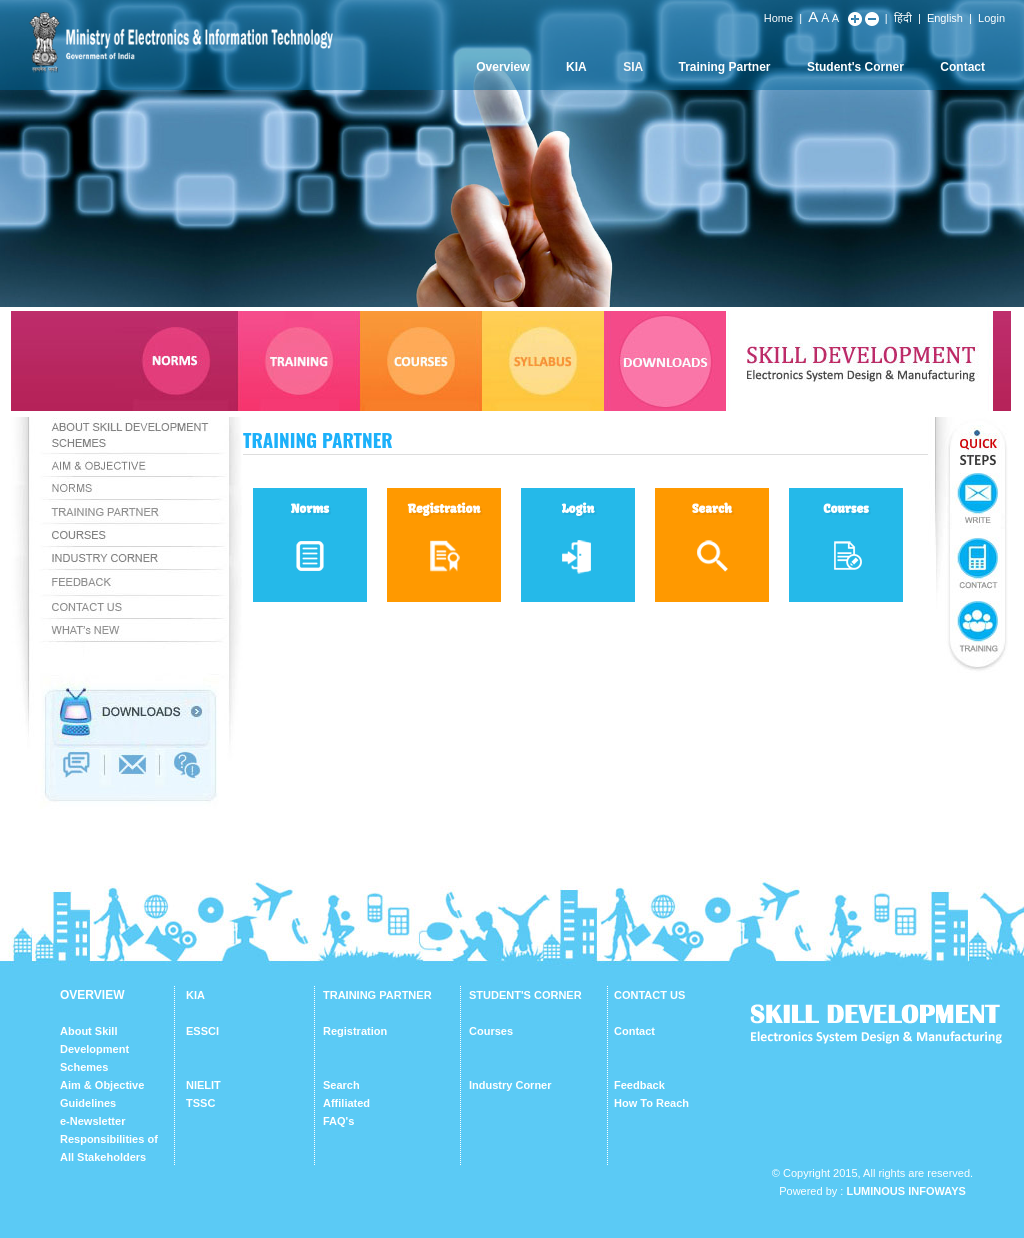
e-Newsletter (92, 1121)
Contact (962, 67)
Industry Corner (510, 1085)
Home (778, 18)
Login (991, 18)
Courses (491, 1031)
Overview (502, 67)
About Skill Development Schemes (94, 1049)
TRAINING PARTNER (377, 995)
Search (341, 1085)
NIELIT (203, 1085)
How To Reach (651, 1103)
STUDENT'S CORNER (525, 995)
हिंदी (903, 18)
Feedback (639, 1085)
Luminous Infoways (905, 1191)
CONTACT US (649, 995)
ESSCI (202, 1031)
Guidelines (88, 1103)
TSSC (200, 1103)
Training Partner (725, 67)
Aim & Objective (102, 1085)
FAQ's (338, 1121)
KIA (576, 67)
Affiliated (346, 1103)
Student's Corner (855, 67)
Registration (355, 1031)
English (945, 18)
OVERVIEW (92, 995)
